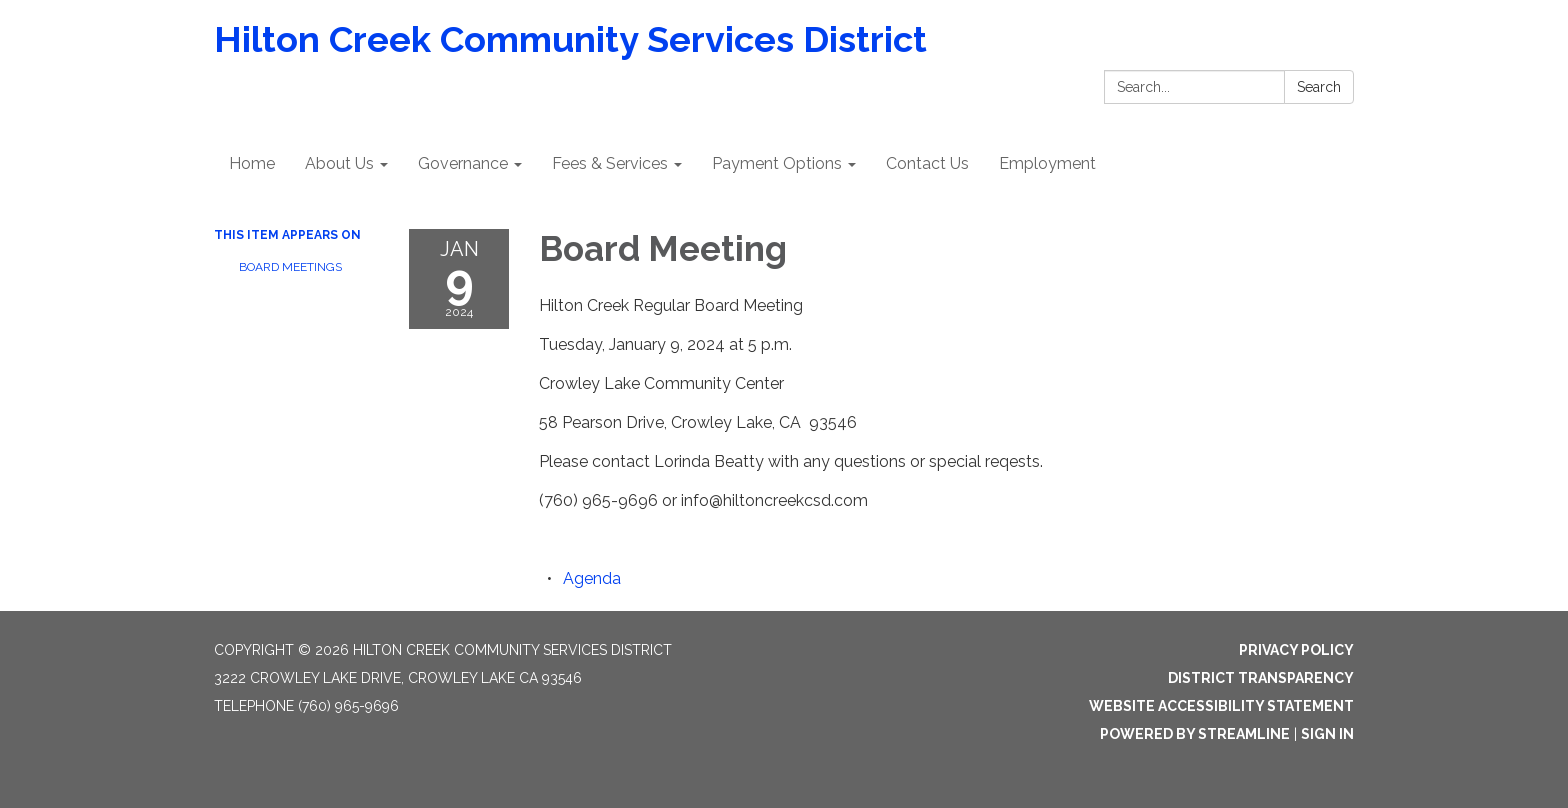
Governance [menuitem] (463, 163)
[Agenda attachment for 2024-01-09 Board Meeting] (592, 578)
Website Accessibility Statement (1221, 706)
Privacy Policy (1296, 650)
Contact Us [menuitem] (927, 163)
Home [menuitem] (252, 163)
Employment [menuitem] (1047, 163)
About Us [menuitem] (339, 163)
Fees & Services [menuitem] (610, 163)
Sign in (1327, 734)
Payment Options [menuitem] (777, 163)
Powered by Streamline (1195, 734)
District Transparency (1261, 678)
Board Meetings (290, 267)
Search (1319, 87)
